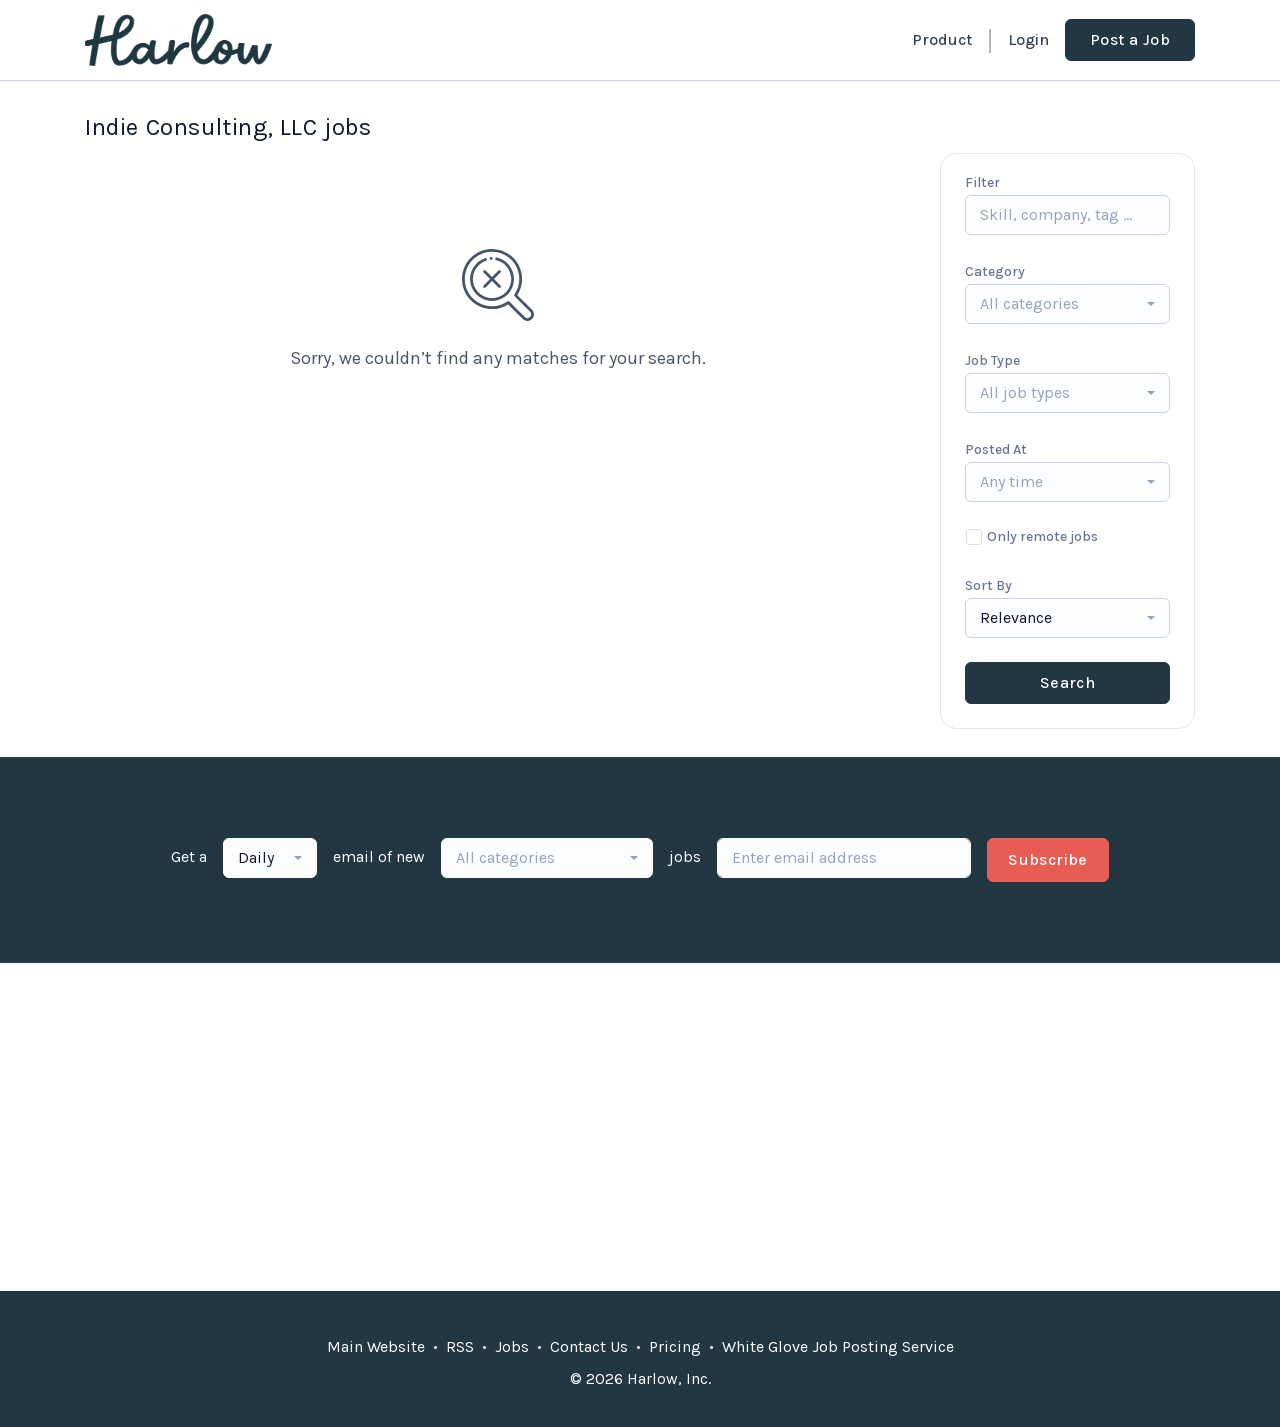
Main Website (376, 1346)
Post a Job (1130, 39)
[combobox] (1067, 304)
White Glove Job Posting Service (838, 1346)
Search (1067, 682)
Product (942, 39)
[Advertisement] (640, 1127)
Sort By (988, 585)
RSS (460, 1346)
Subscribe (1048, 859)
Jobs (512, 1346)
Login (1028, 39)
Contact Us (589, 1346)
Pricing (675, 1346)
